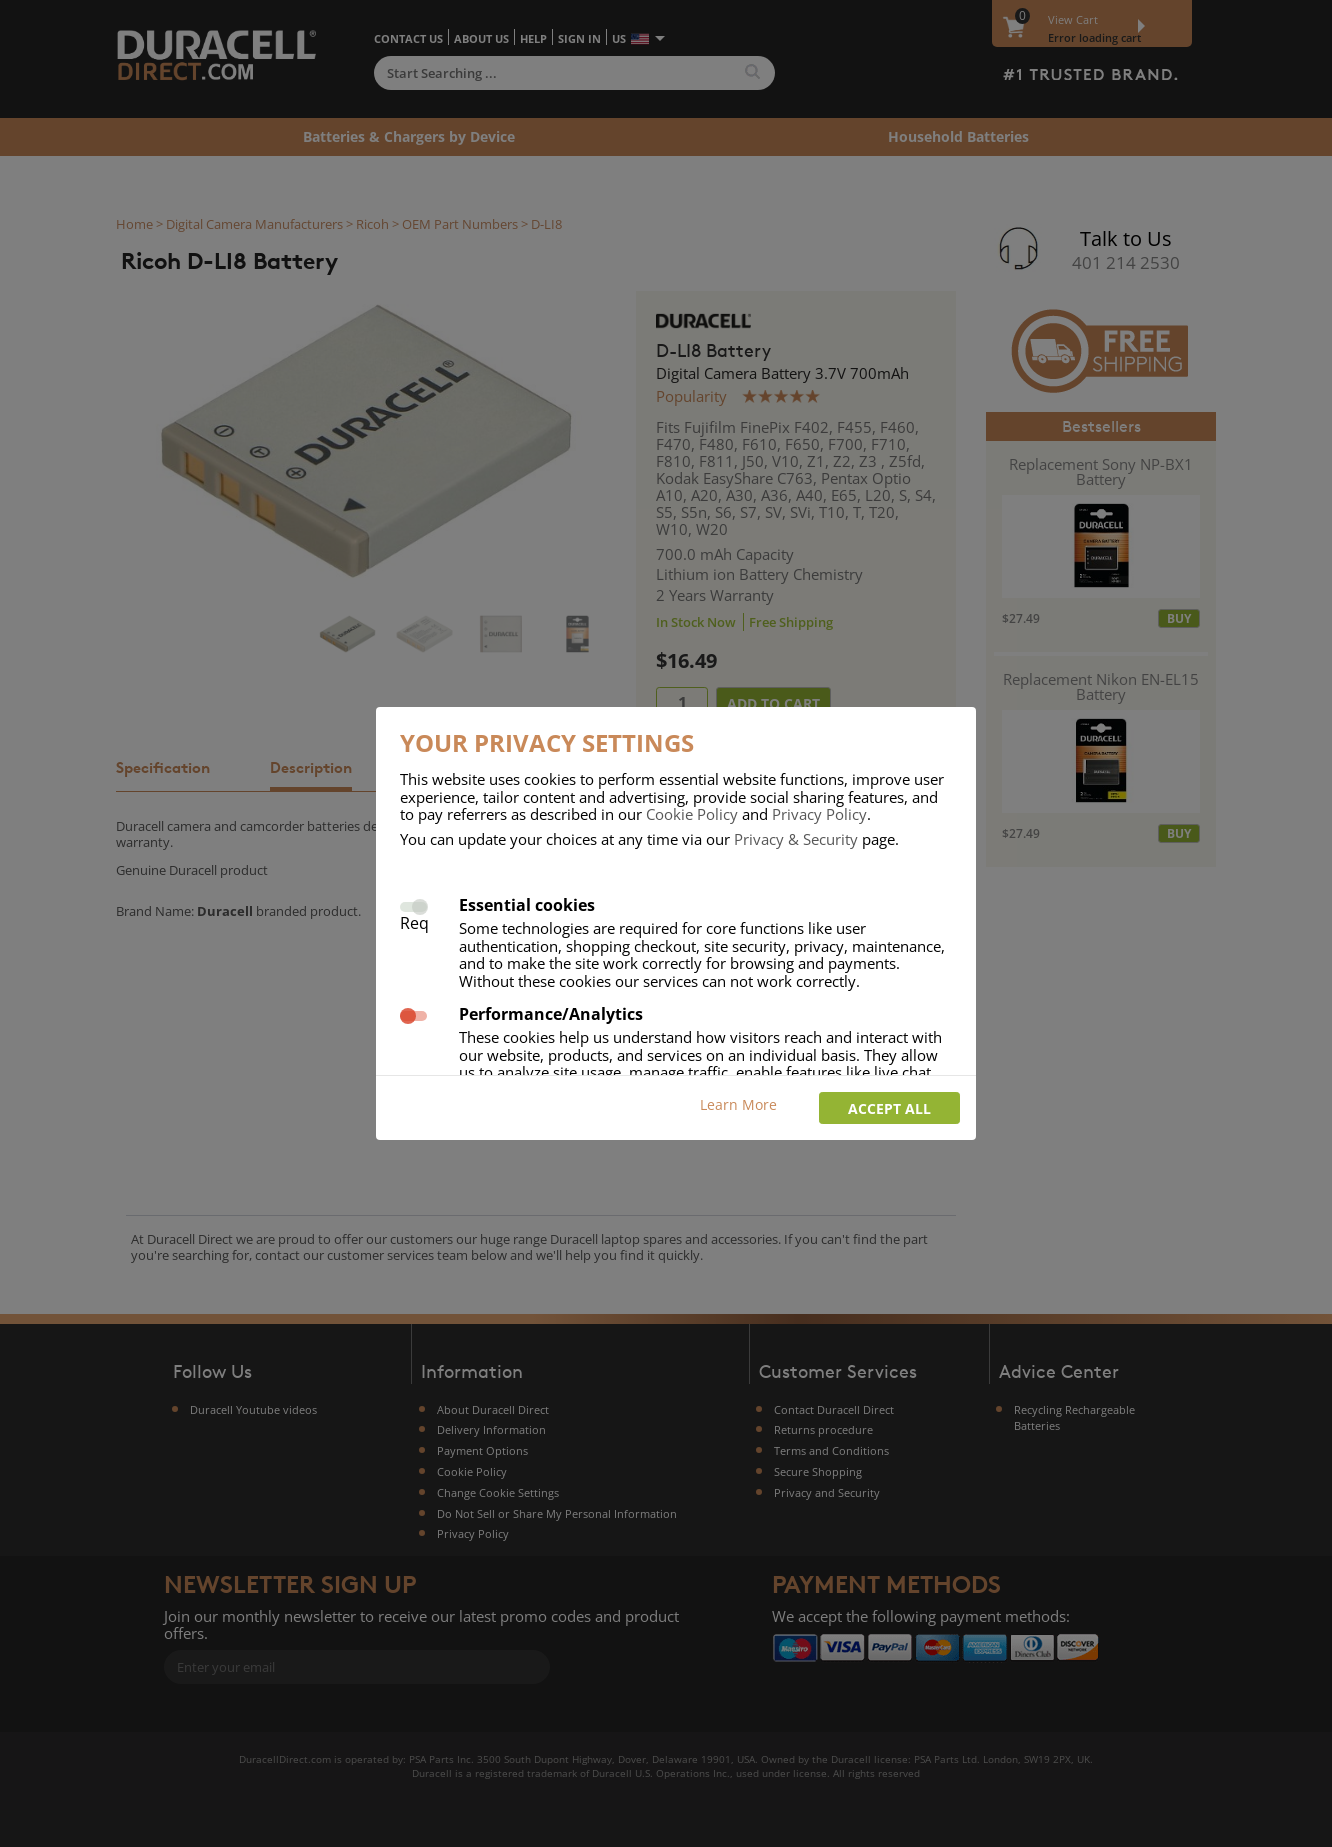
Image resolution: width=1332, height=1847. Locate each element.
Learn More (738, 1104)
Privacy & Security (796, 839)
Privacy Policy (819, 814)
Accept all (889, 1108)
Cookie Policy (692, 814)
